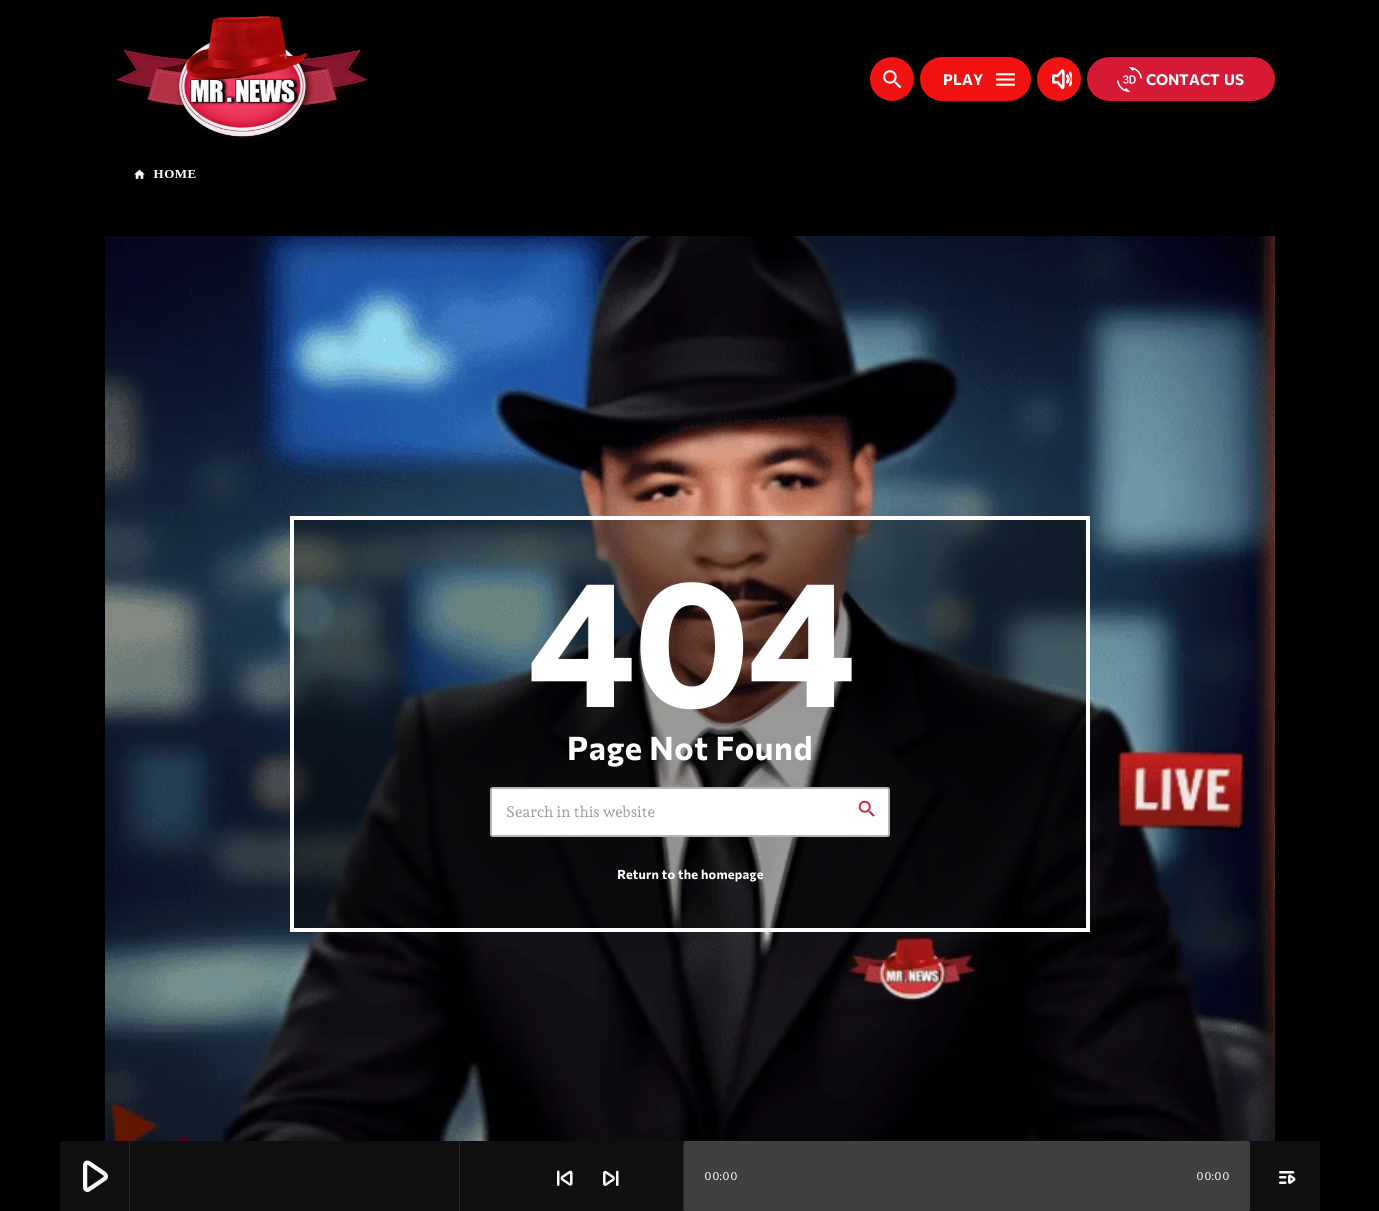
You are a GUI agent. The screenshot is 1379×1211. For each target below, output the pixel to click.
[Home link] (242, 79)
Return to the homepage (690, 874)
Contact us (1181, 79)
